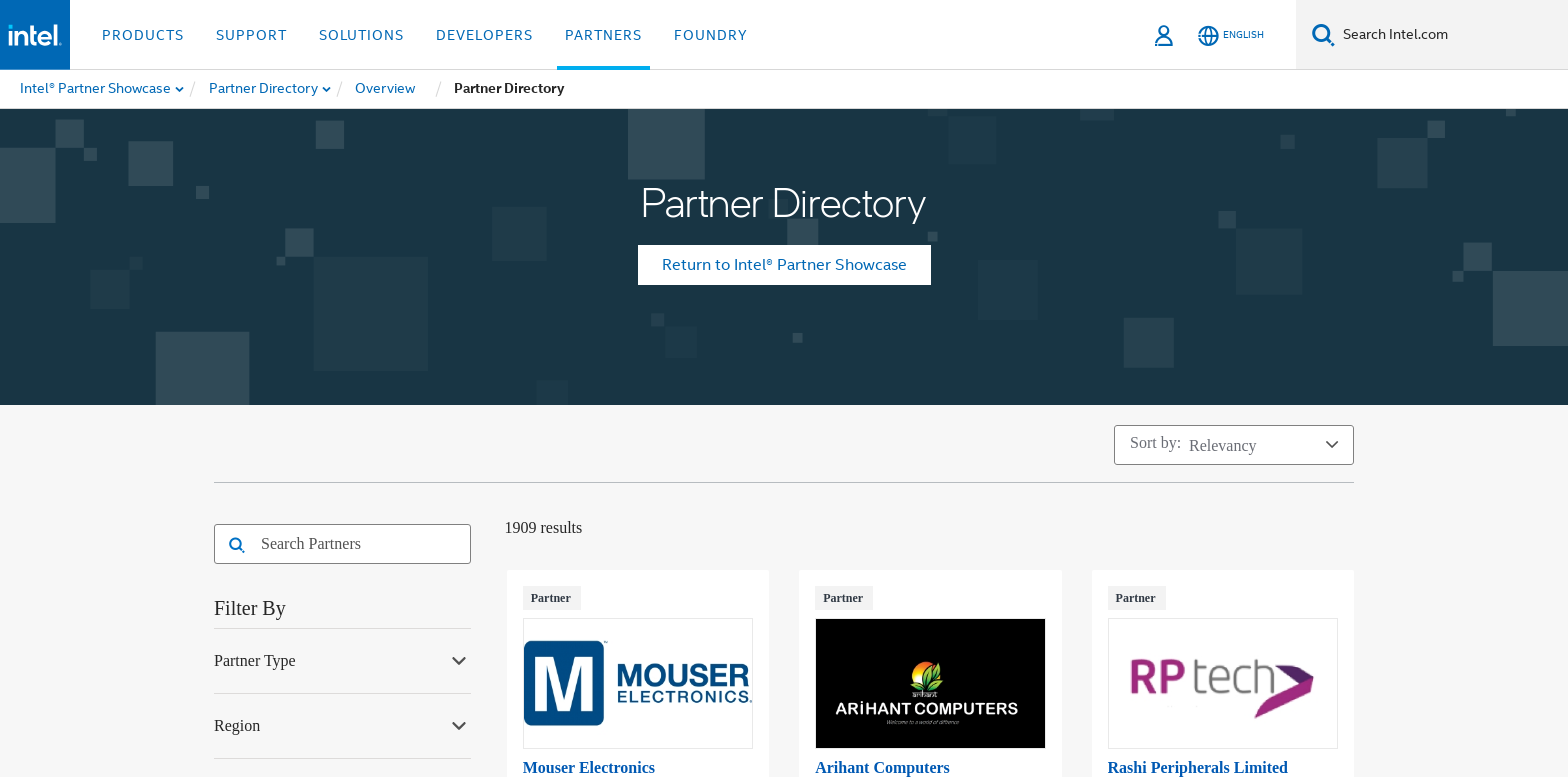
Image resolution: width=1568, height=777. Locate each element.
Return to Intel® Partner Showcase (784, 265)
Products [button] (143, 35)
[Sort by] (1234, 445)
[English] (1231, 35)
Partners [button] (603, 35)
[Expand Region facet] (459, 724)
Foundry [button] (711, 35)
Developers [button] (484, 35)
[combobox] (356, 544)
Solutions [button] (361, 35)
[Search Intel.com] (1451, 35)
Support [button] (251, 35)
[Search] (1323, 34)
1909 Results (544, 527)
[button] (231, 546)
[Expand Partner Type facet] (459, 659)
